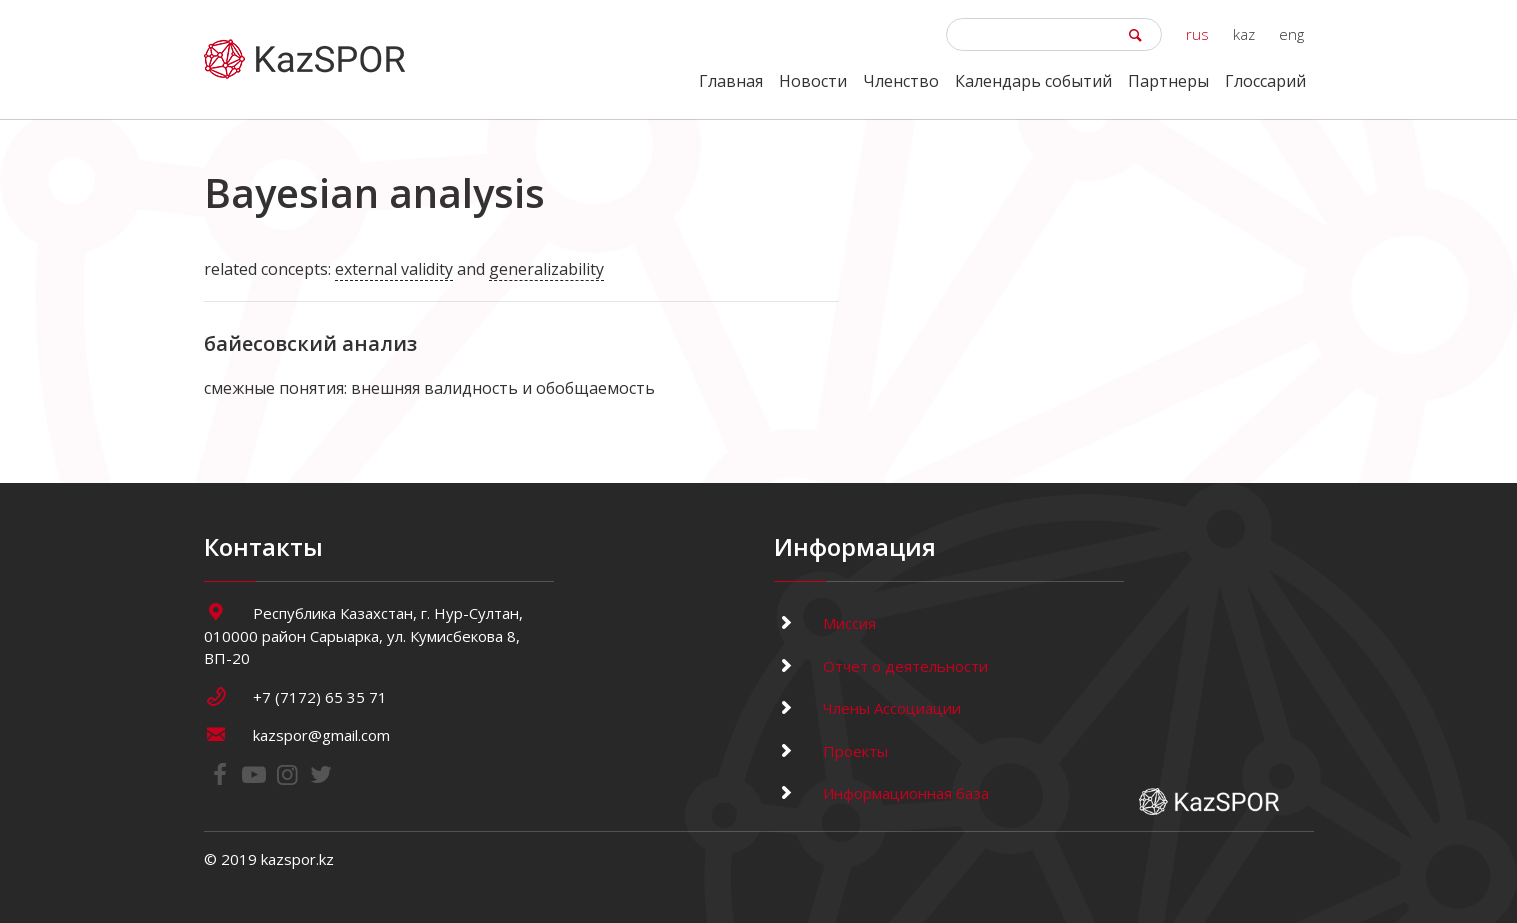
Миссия (825, 623)
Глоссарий (1265, 81)
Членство (901, 81)
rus (1197, 34)
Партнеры (1168, 81)
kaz (1244, 34)
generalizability (546, 269)
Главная (731, 81)
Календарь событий (1033, 81)
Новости (813, 81)
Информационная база (881, 793)
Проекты (831, 751)
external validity (394, 269)
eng (1291, 34)
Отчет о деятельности (881, 666)
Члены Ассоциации (867, 708)
